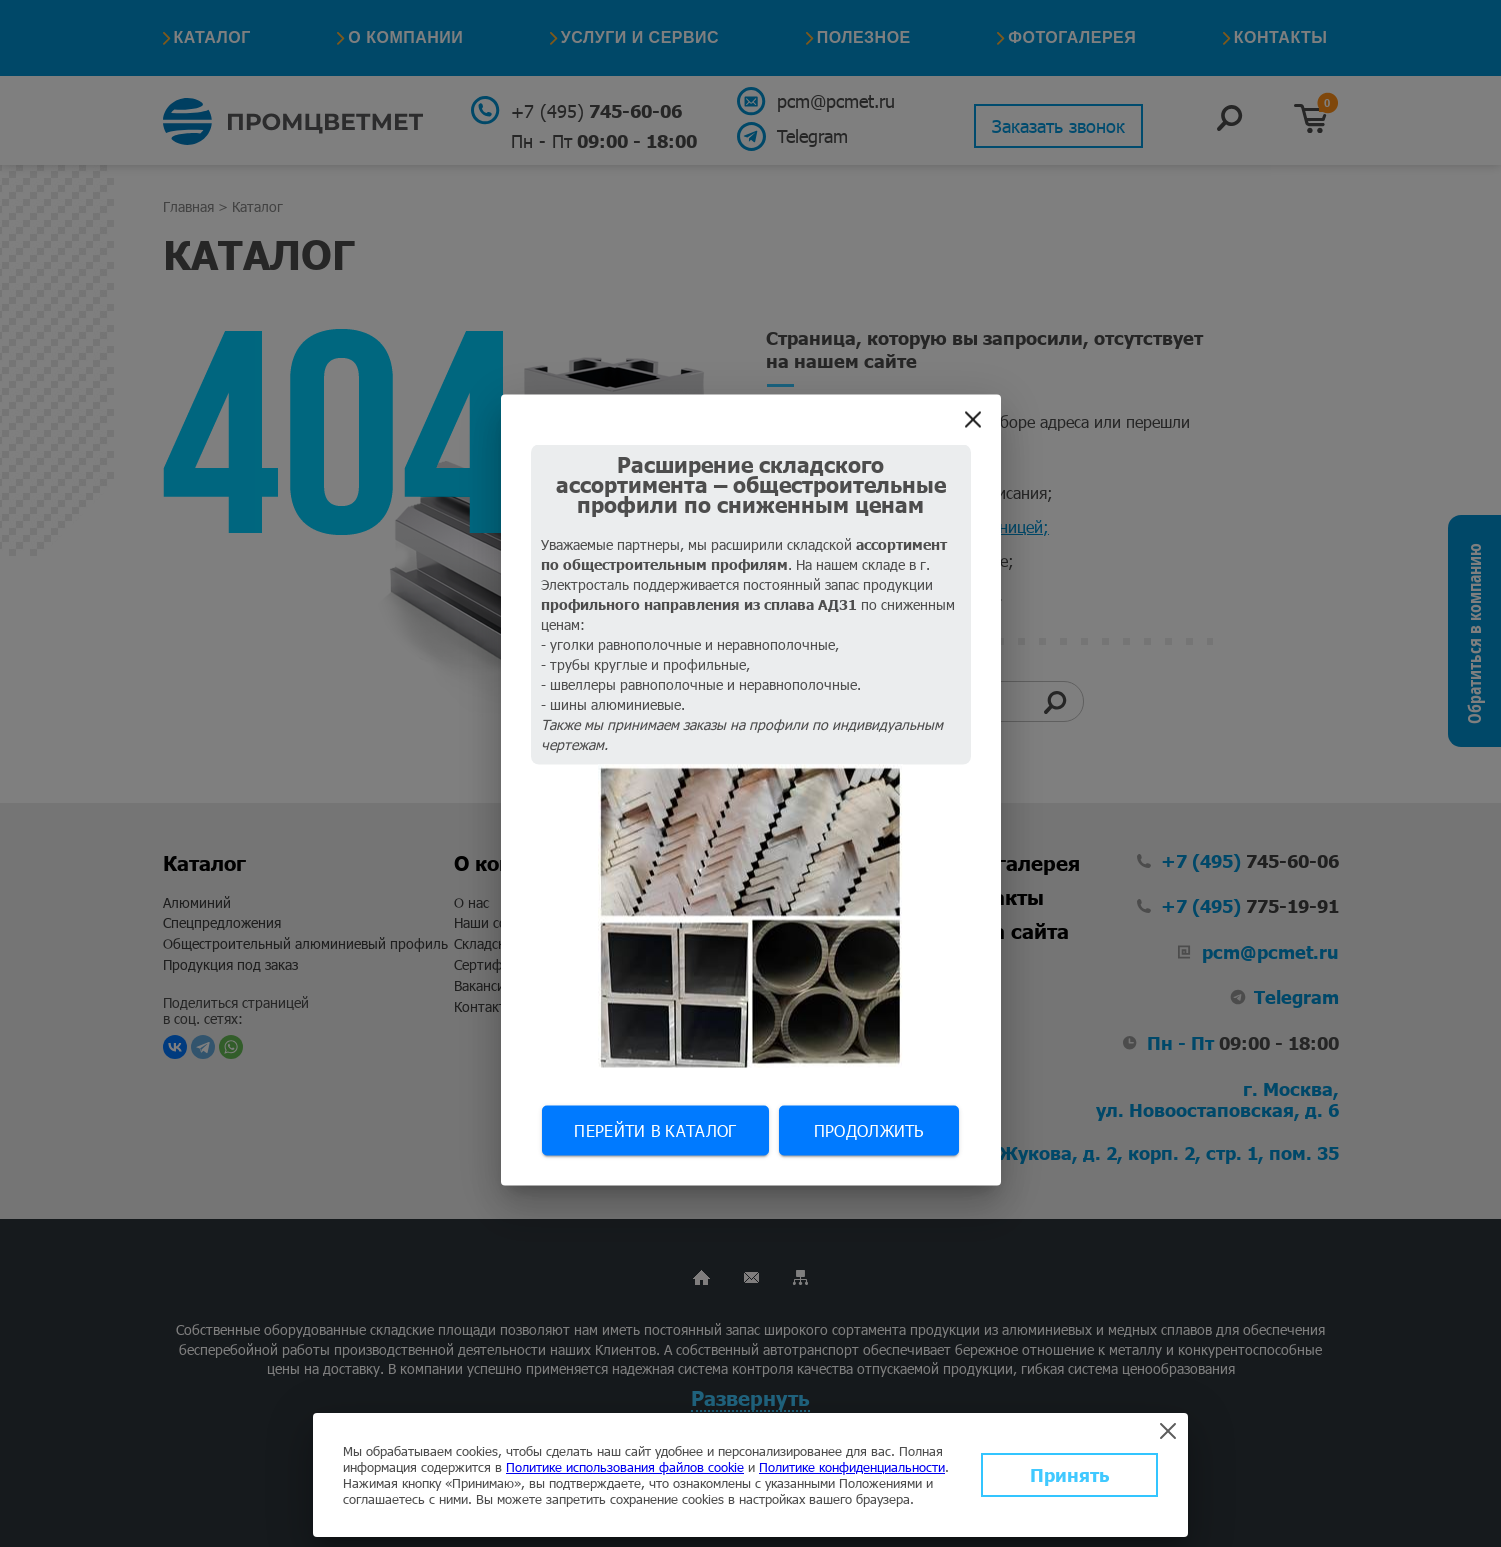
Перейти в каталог (655, 1129)
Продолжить (869, 1129)
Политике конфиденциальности (852, 1467)
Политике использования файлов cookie (625, 1467)
